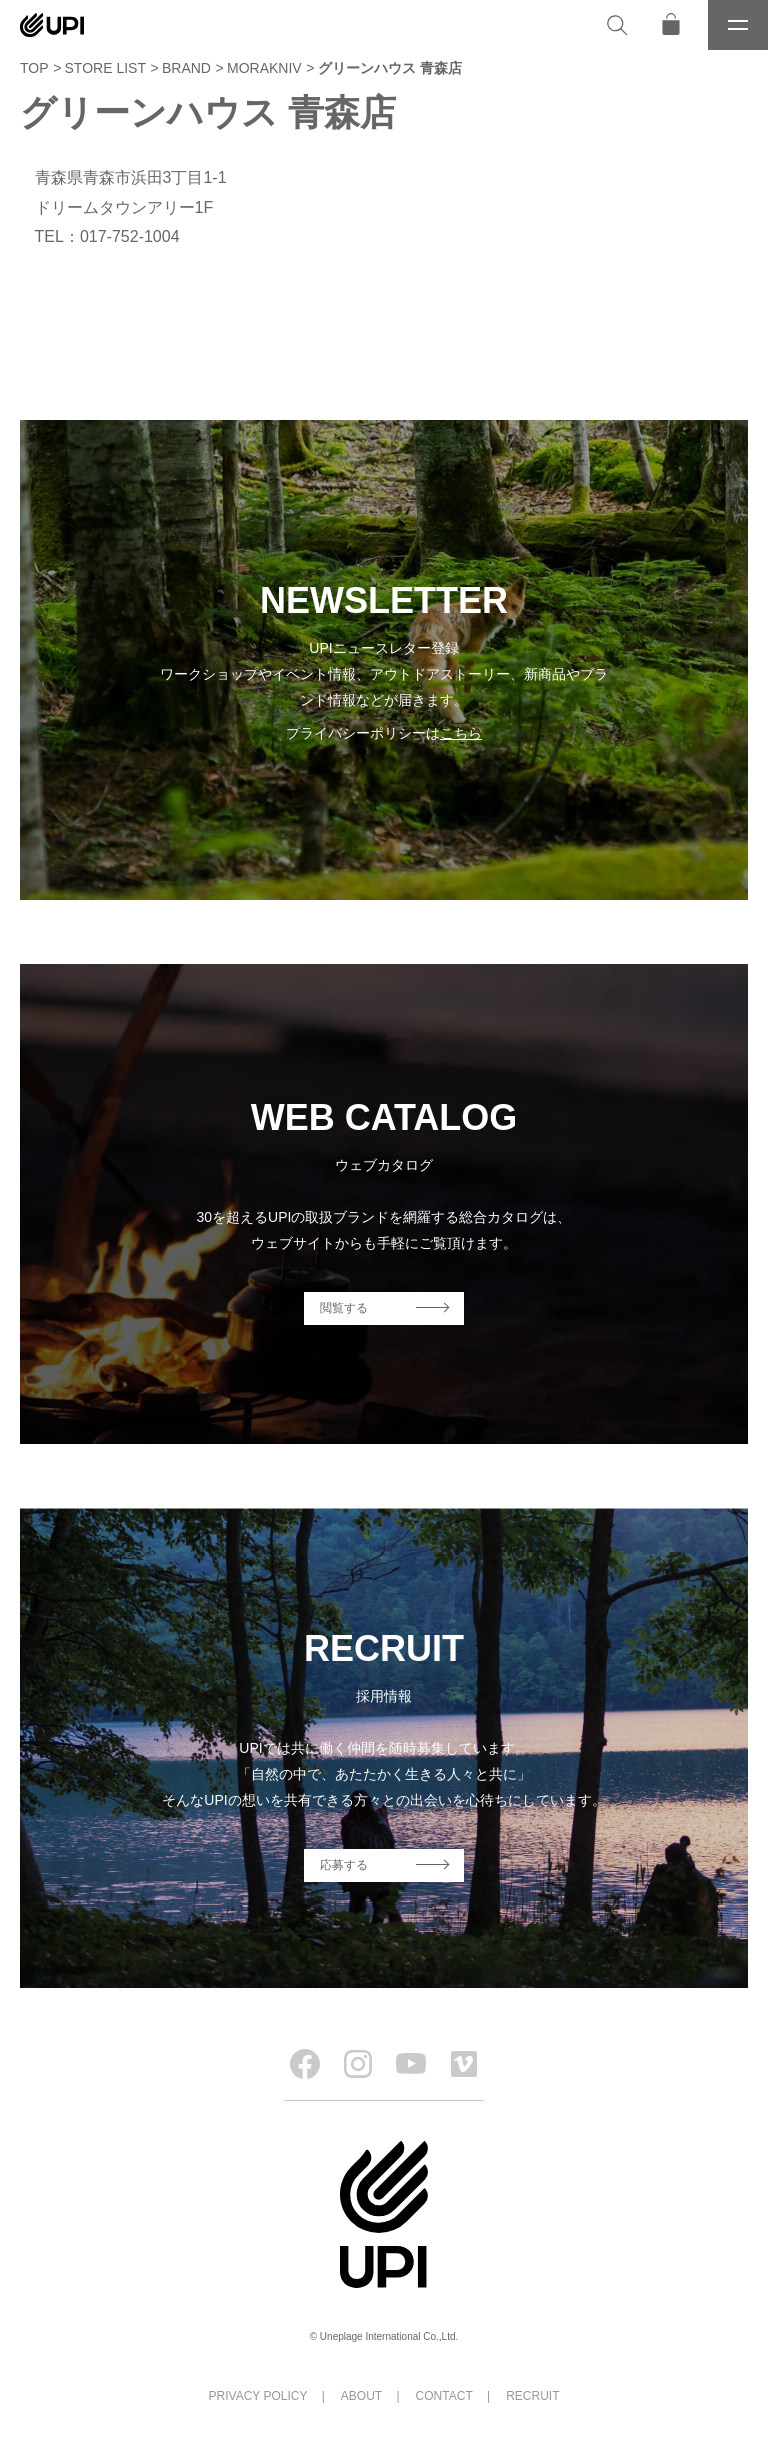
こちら (461, 733)
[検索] (617, 25)
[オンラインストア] (671, 25)
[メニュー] (738, 25)
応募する (344, 1865)
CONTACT (444, 2396)
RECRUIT (532, 2396)
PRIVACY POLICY (258, 2396)
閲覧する (344, 1308)
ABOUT (361, 2396)
